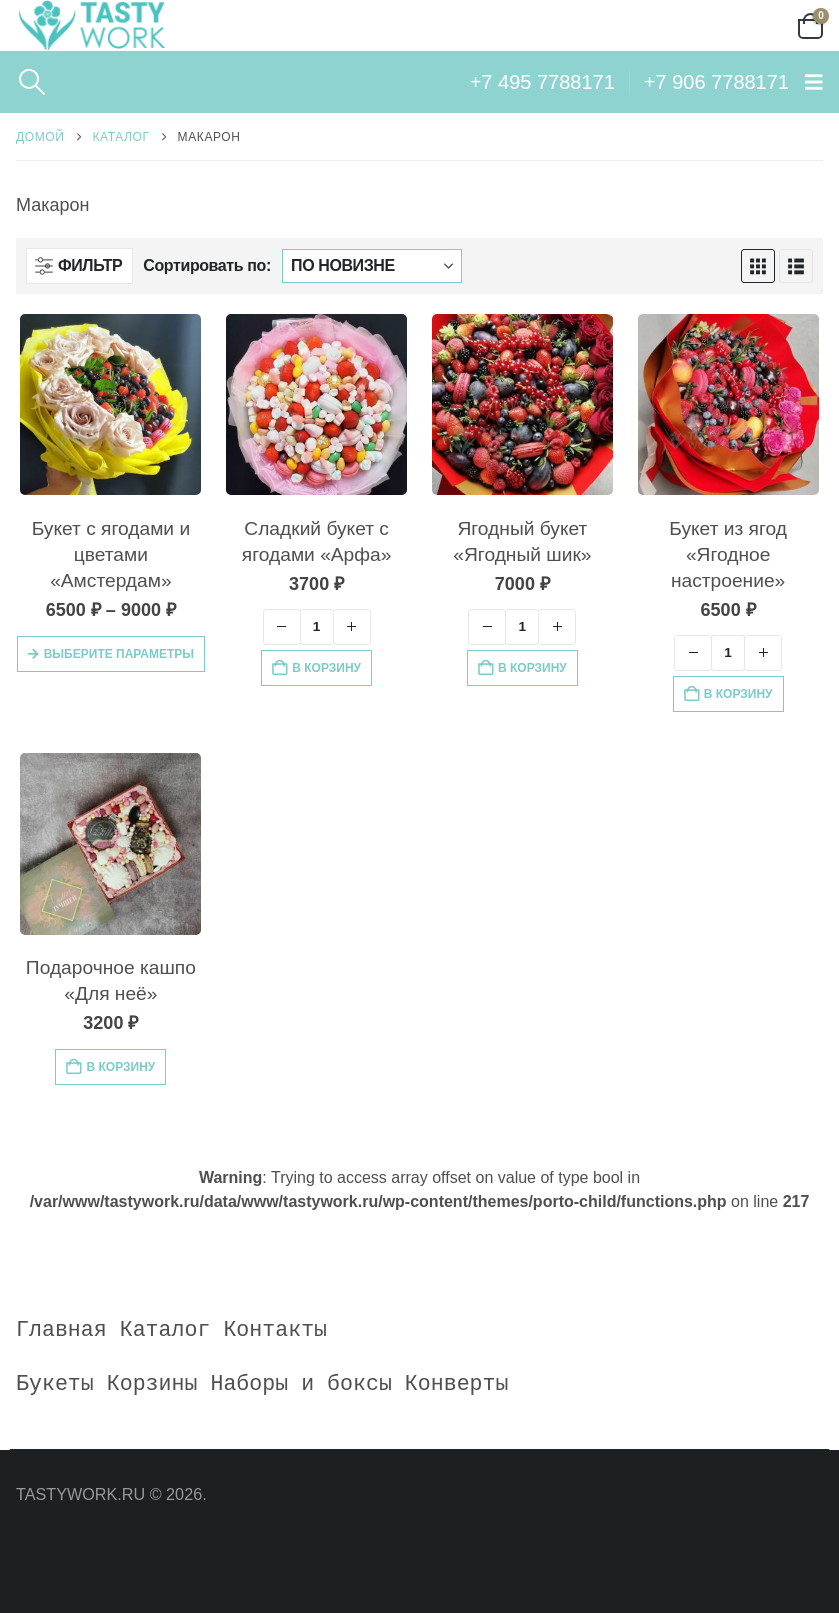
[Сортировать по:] (372, 266)
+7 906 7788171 (716, 82)
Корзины (152, 1384)
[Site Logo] (91, 25)
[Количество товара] (317, 627)
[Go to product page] (110, 404)
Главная (61, 1330)
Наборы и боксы (300, 1384)
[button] (31, 82)
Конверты (457, 1384)
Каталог (165, 1330)
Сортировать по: (207, 265)
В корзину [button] (326, 668)
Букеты (55, 1384)
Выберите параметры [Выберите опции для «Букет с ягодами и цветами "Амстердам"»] (119, 654)
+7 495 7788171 (542, 82)
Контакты (275, 1330)
